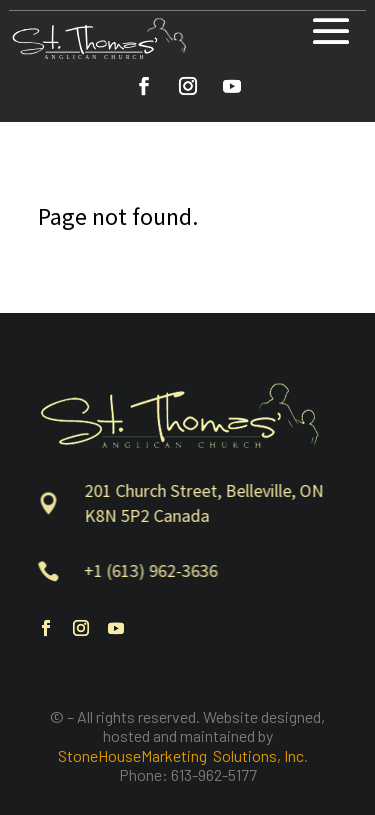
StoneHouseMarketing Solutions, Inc (181, 755)
